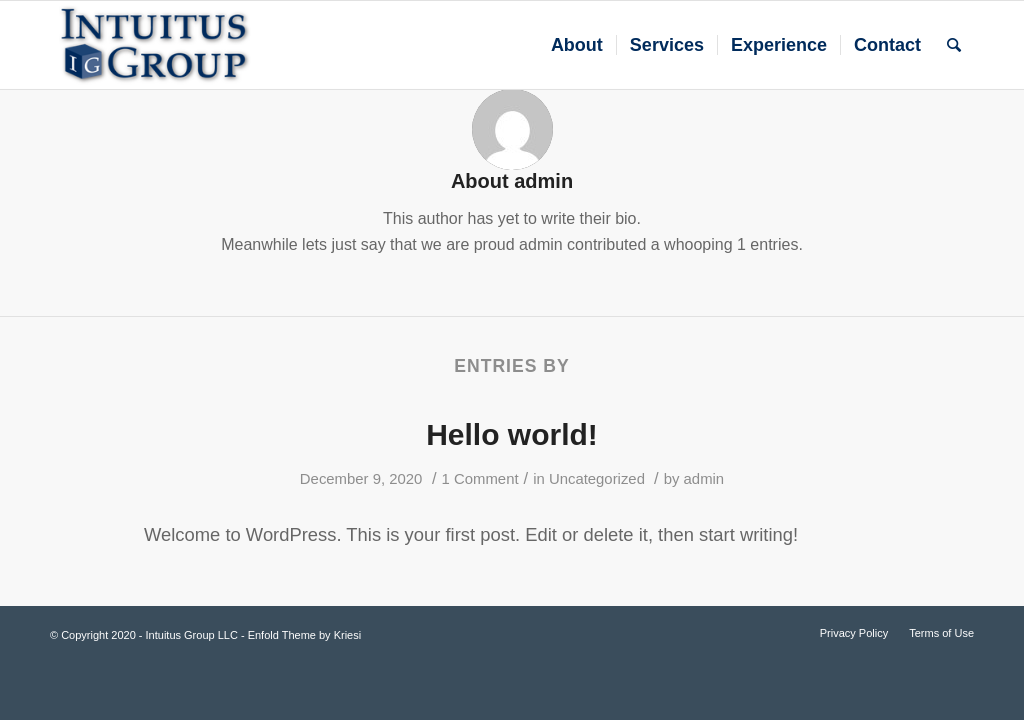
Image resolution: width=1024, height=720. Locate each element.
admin (704, 479)
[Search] (954, 45)
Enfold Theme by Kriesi (305, 635)
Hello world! (512, 434)
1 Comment (480, 479)
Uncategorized (597, 479)
